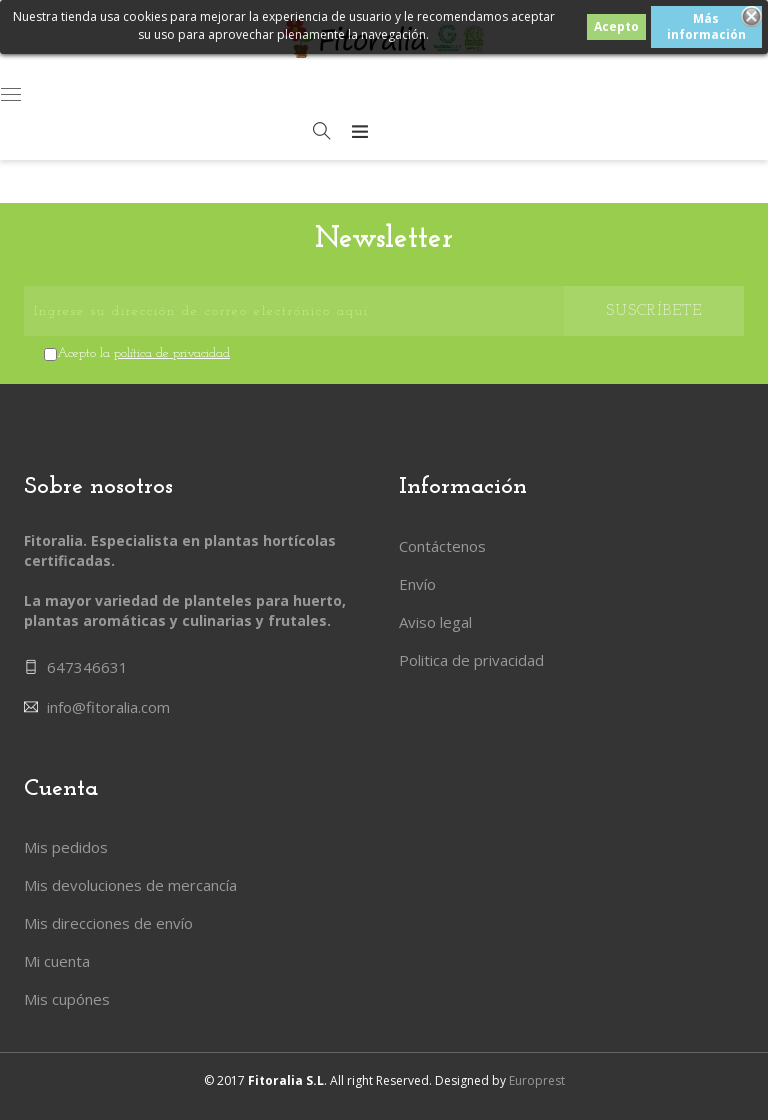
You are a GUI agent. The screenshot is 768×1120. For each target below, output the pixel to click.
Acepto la (143, 353)
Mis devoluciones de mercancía (130, 885)
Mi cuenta (57, 961)
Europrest (537, 1080)
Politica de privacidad (471, 660)
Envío (417, 584)
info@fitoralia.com (108, 707)
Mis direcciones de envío (108, 923)
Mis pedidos (66, 847)
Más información (706, 26)
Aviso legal (435, 622)
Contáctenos (442, 546)
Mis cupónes (67, 999)
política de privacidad (172, 353)
